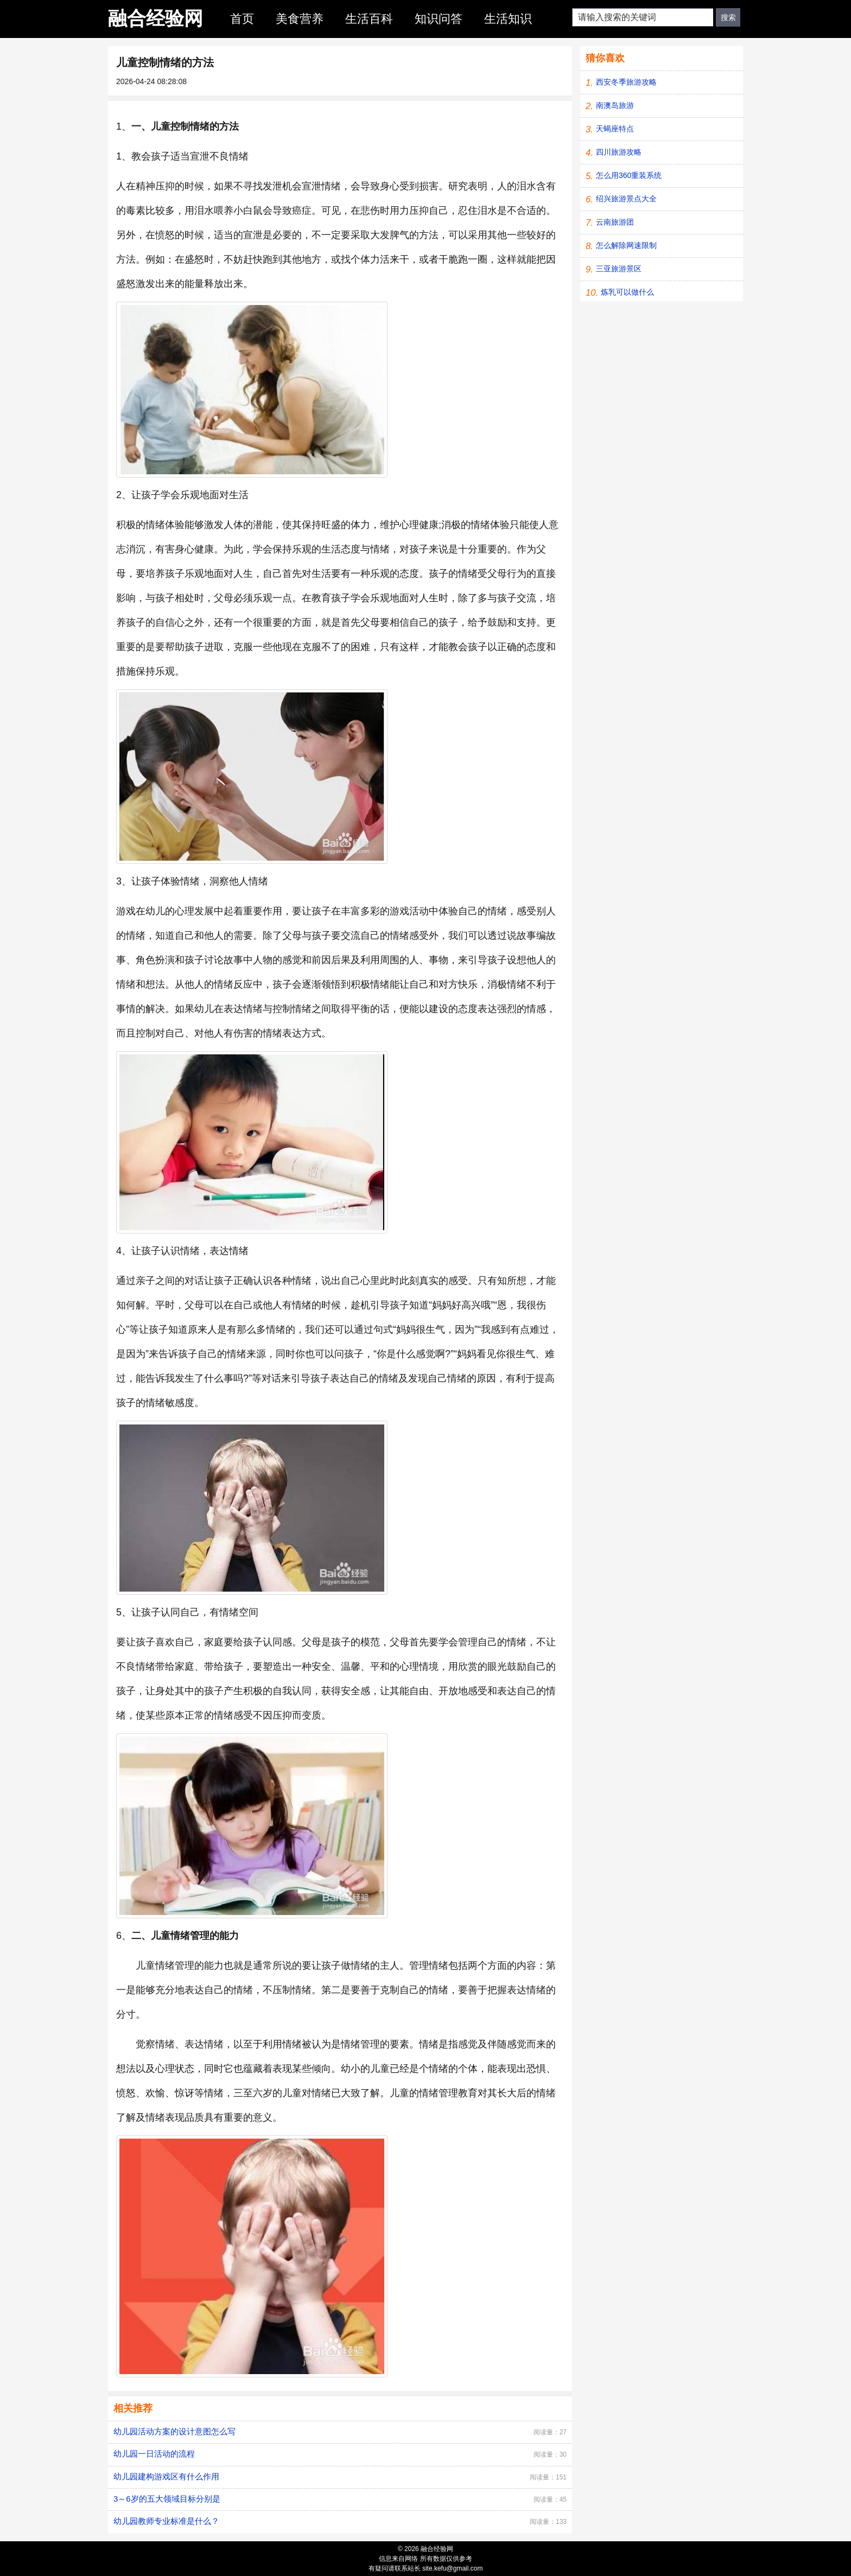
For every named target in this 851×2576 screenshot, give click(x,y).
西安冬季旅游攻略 (626, 82)
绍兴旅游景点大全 (626, 198)
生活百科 (369, 19)
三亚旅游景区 (619, 268)
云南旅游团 (615, 222)
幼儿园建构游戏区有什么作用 (166, 2476)
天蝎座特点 (615, 128)
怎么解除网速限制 (626, 245)
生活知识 (508, 19)
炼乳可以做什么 (627, 292)
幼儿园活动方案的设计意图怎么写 (174, 2431)
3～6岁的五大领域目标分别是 (166, 2498)
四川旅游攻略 (619, 152)
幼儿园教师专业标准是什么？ (166, 2521)
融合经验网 (155, 18)
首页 (242, 19)
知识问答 (438, 19)
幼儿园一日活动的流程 (154, 2453)
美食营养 (299, 19)
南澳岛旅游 (615, 105)
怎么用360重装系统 (629, 175)
